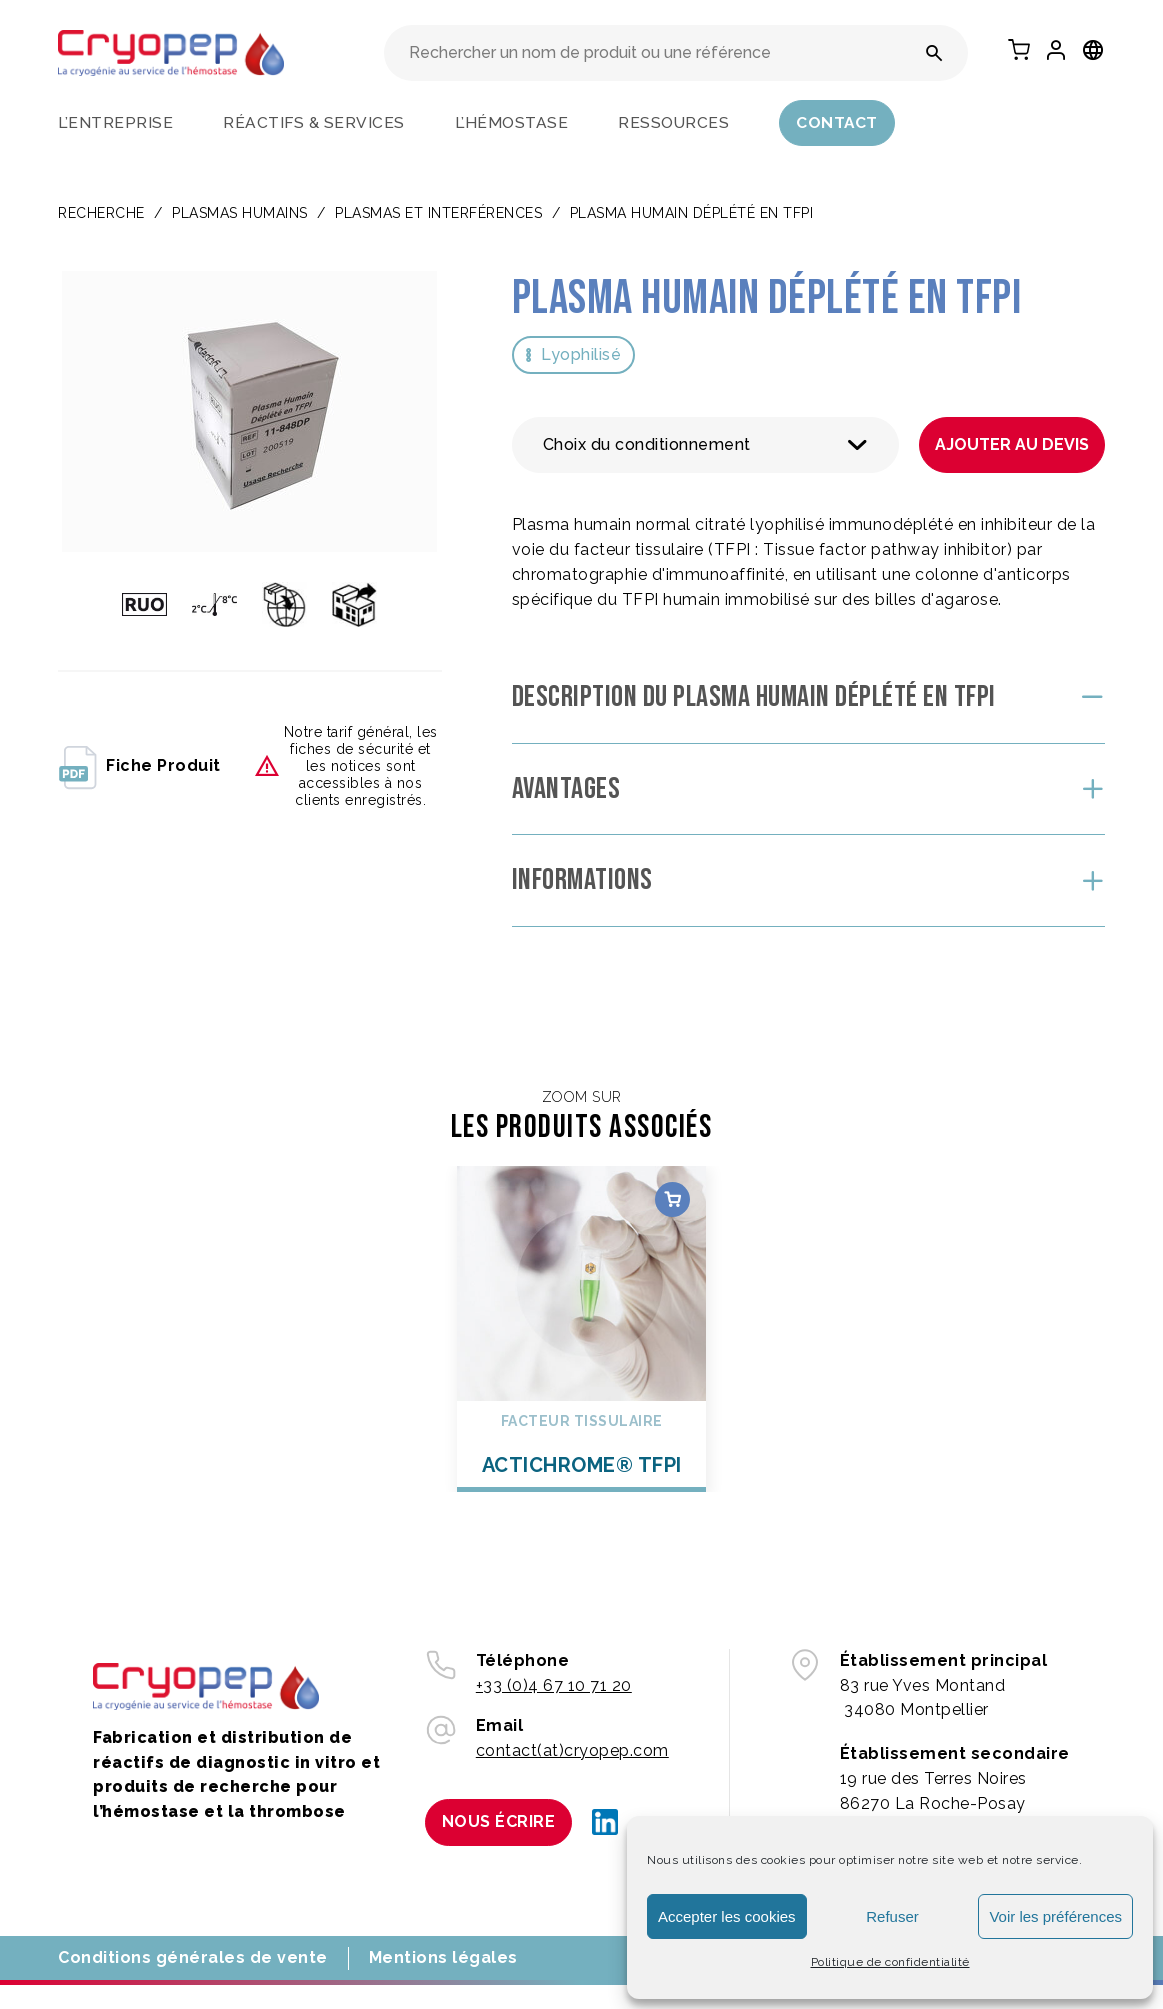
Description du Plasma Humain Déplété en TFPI (754, 697)
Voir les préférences (1055, 1916)
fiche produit (139, 766)
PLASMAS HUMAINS (240, 213)
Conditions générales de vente (193, 1957)
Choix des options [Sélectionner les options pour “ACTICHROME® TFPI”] (672, 1199)
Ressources (673, 122)
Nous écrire (499, 1821)
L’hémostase (512, 122)
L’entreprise (115, 122)
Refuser (892, 1916)
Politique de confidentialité (890, 1962)
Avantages (566, 789)
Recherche (101, 213)
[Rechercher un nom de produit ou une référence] (934, 53)
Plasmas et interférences (438, 213)
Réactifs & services (314, 122)
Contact (837, 122)
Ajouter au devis (1012, 444)
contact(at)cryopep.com (572, 1750)
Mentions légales (443, 1957)
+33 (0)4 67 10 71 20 (554, 1685)
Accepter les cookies (727, 1916)
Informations (582, 880)
